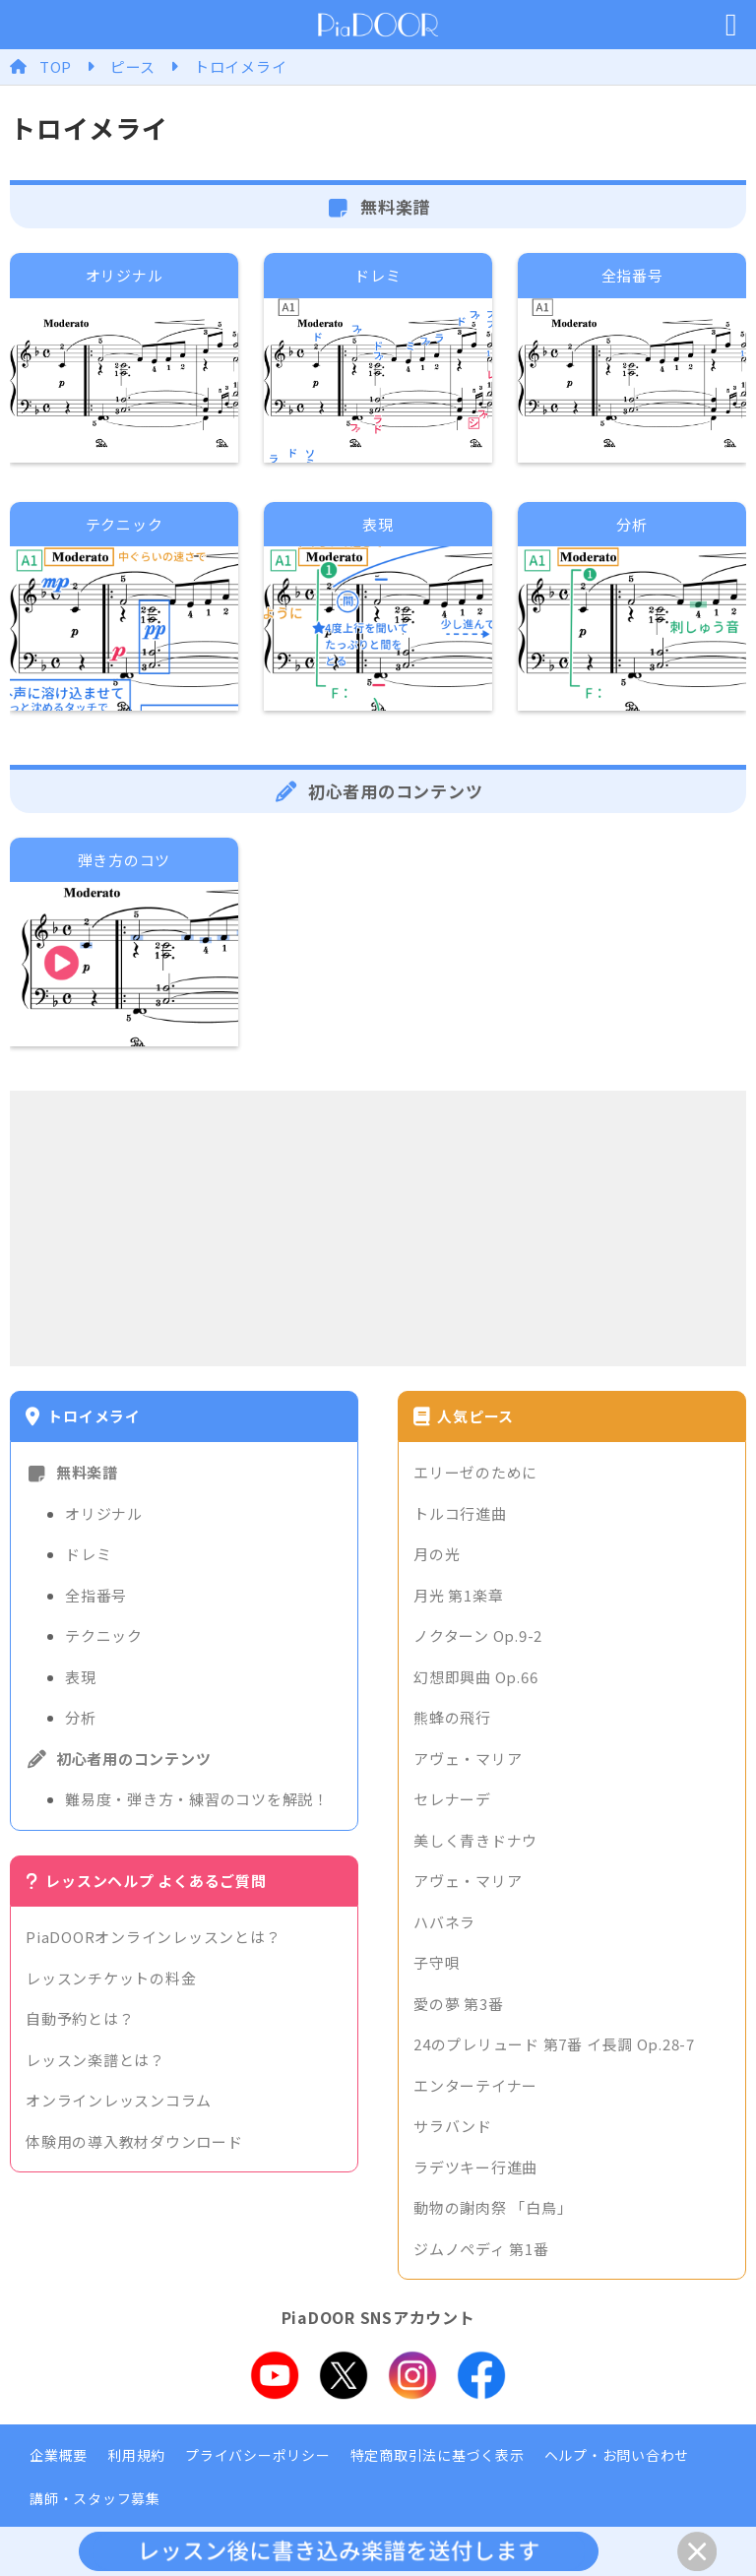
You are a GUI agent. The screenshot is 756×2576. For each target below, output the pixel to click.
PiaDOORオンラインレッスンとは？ (153, 1936)
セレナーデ (452, 1799)
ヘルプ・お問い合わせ (617, 2455)
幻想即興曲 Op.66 (475, 1676)
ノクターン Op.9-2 (477, 1635)
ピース (133, 66)
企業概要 (59, 2455)
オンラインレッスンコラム (119, 2100)
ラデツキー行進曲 (475, 2167)
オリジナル (104, 1513)
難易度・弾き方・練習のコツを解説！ (197, 1799)
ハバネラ (444, 1922)
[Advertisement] (378, 1228)
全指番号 (96, 1595)
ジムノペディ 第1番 (481, 2248)
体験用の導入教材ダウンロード (134, 2141)
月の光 (436, 1553)
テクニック (104, 1635)
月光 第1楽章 (458, 1595)
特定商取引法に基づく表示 (437, 2455)
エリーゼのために (475, 1472)
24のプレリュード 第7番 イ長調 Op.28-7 (554, 2044)
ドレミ (88, 1553)
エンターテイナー (475, 2085)
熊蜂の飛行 (452, 1717)
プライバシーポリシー (258, 2455)
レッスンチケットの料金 (111, 1978)
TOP (55, 66)
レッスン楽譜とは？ (95, 2059)
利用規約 (136, 2455)
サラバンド (452, 2125)
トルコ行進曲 (460, 1513)
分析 (80, 1717)
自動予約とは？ (80, 2018)
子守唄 (436, 1962)
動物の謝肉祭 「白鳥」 (492, 2207)
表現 (80, 1676)
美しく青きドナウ (475, 1840)
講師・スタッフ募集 (95, 2498)
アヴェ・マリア (467, 1758)
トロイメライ (240, 66)
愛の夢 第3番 (458, 2003)
